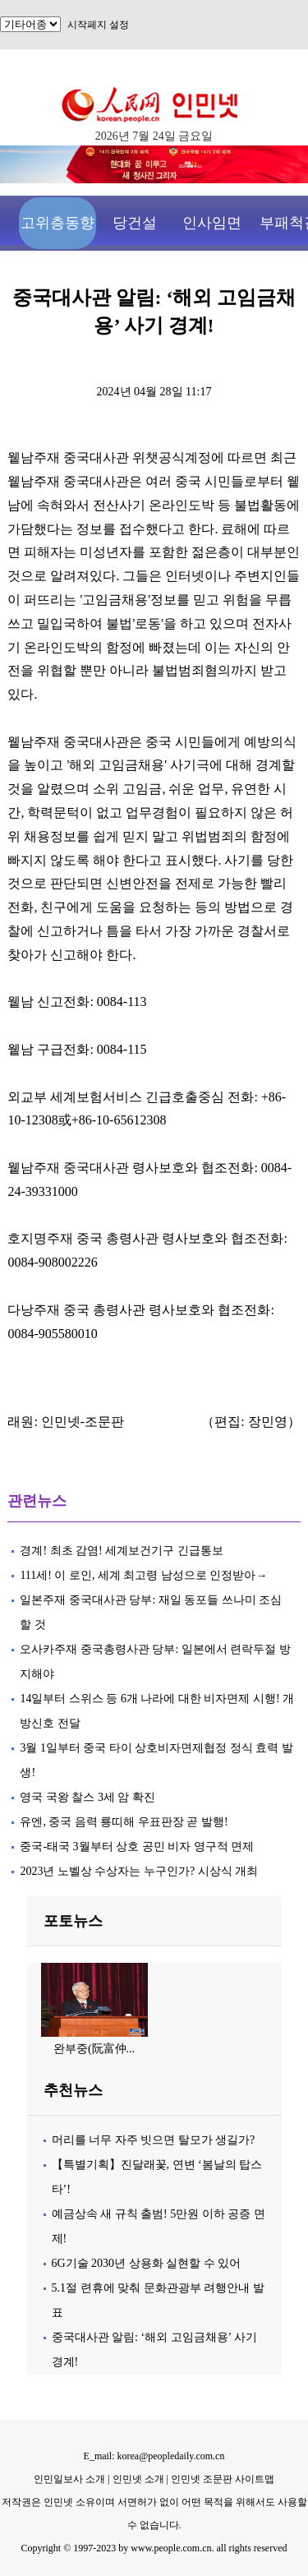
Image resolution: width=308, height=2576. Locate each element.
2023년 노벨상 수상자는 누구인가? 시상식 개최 (139, 1871)
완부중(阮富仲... (94, 2049)
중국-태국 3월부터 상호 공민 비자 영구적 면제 (137, 1846)
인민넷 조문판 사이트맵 (222, 2479)
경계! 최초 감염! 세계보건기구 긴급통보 (121, 1550)
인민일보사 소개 (69, 2479)
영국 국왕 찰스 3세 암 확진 (87, 1797)
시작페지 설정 (98, 24)
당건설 (135, 223)
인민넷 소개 (137, 2479)
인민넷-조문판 (82, 1422)
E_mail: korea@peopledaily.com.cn (154, 2456)
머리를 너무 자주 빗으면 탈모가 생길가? (153, 2140)
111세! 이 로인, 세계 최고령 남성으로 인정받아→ (143, 1575)
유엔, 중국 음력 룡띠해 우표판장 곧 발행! (124, 1822)
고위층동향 (57, 223)
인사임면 (211, 223)
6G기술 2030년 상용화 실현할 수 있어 (146, 2263)
